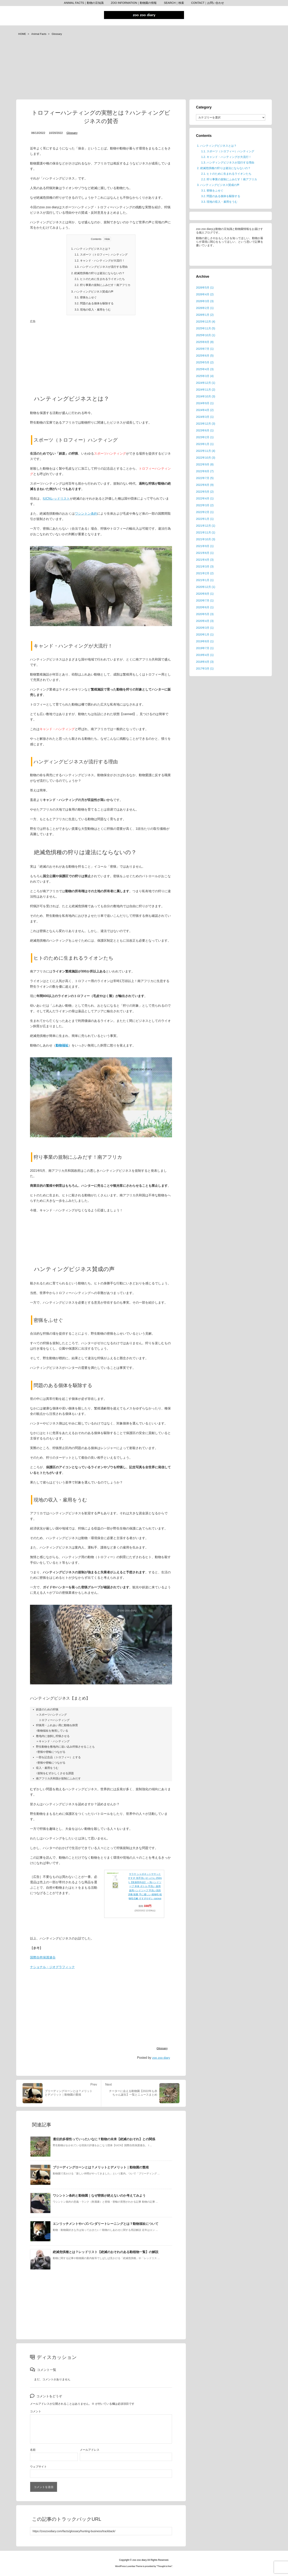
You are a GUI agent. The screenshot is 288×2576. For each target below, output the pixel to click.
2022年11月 (205, 450)
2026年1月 (205, 314)
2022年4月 (205, 498)
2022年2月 (205, 512)
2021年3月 (205, 566)
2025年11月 (205, 328)
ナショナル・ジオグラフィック (52, 1967)
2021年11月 (205, 532)
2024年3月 (205, 416)
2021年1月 (205, 580)
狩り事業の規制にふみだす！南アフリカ (102, 285)
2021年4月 (205, 559)
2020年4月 (205, 620)
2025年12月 (205, 321)
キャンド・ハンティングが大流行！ (100, 260)
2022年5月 (205, 491)
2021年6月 (205, 552)
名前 (33, 2449)
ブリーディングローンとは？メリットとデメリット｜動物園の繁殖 (101, 2167)
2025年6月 (205, 355)
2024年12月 (205, 382)
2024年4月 (205, 410)
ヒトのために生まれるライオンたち (100, 279)
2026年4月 (205, 294)
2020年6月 (205, 607)
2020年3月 (205, 627)
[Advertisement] (144, 69)
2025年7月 (205, 348)
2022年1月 (205, 518)
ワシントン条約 (86, 513)
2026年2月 (205, 308)
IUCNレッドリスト (56, 498)
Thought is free (164, 2566)
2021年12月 (205, 525)
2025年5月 (205, 362)
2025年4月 (205, 369)
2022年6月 (205, 484)
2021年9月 (205, 546)
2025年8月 (205, 342)
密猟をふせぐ (86, 297)
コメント (35, 2411)
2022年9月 (205, 464)
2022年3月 (205, 505)
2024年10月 (205, 396)
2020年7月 (205, 600)
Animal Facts (38, 33)
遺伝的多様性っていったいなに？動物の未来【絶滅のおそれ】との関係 (104, 2139)
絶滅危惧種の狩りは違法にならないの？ (98, 273)
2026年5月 (205, 287)
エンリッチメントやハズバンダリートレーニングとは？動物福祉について (105, 2223)
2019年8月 (205, 641)
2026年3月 (205, 301)
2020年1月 (205, 634)
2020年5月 (205, 614)
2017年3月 (205, 668)
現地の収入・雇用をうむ (93, 309)
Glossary (57, 33)
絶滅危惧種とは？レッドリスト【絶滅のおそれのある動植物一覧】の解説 (105, 2252)
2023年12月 (205, 423)
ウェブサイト (38, 2466)
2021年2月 (205, 573)
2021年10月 (205, 539)
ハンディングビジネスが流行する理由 (101, 266)
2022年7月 (205, 478)
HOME (22, 33)
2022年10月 (205, 457)
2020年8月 (205, 593)
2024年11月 (205, 389)
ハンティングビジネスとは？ (91, 248)
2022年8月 (205, 471)
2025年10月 (205, 335)
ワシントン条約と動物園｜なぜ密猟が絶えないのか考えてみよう (99, 2195)
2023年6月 (205, 430)
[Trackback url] (101, 2531)
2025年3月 (205, 376)
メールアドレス (89, 2449)
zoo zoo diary (161, 2057)
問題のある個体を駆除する (94, 303)
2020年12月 (205, 586)
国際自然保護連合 (43, 1957)
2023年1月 (205, 444)
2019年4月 (205, 655)
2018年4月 (205, 661)
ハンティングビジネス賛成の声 (92, 291)
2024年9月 (205, 403)
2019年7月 (205, 648)
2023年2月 (205, 437)
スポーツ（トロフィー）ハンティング (101, 254)
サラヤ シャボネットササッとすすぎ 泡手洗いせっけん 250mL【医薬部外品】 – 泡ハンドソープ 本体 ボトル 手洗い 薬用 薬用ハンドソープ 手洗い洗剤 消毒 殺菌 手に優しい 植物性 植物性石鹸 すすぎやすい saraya (145, 1886)
